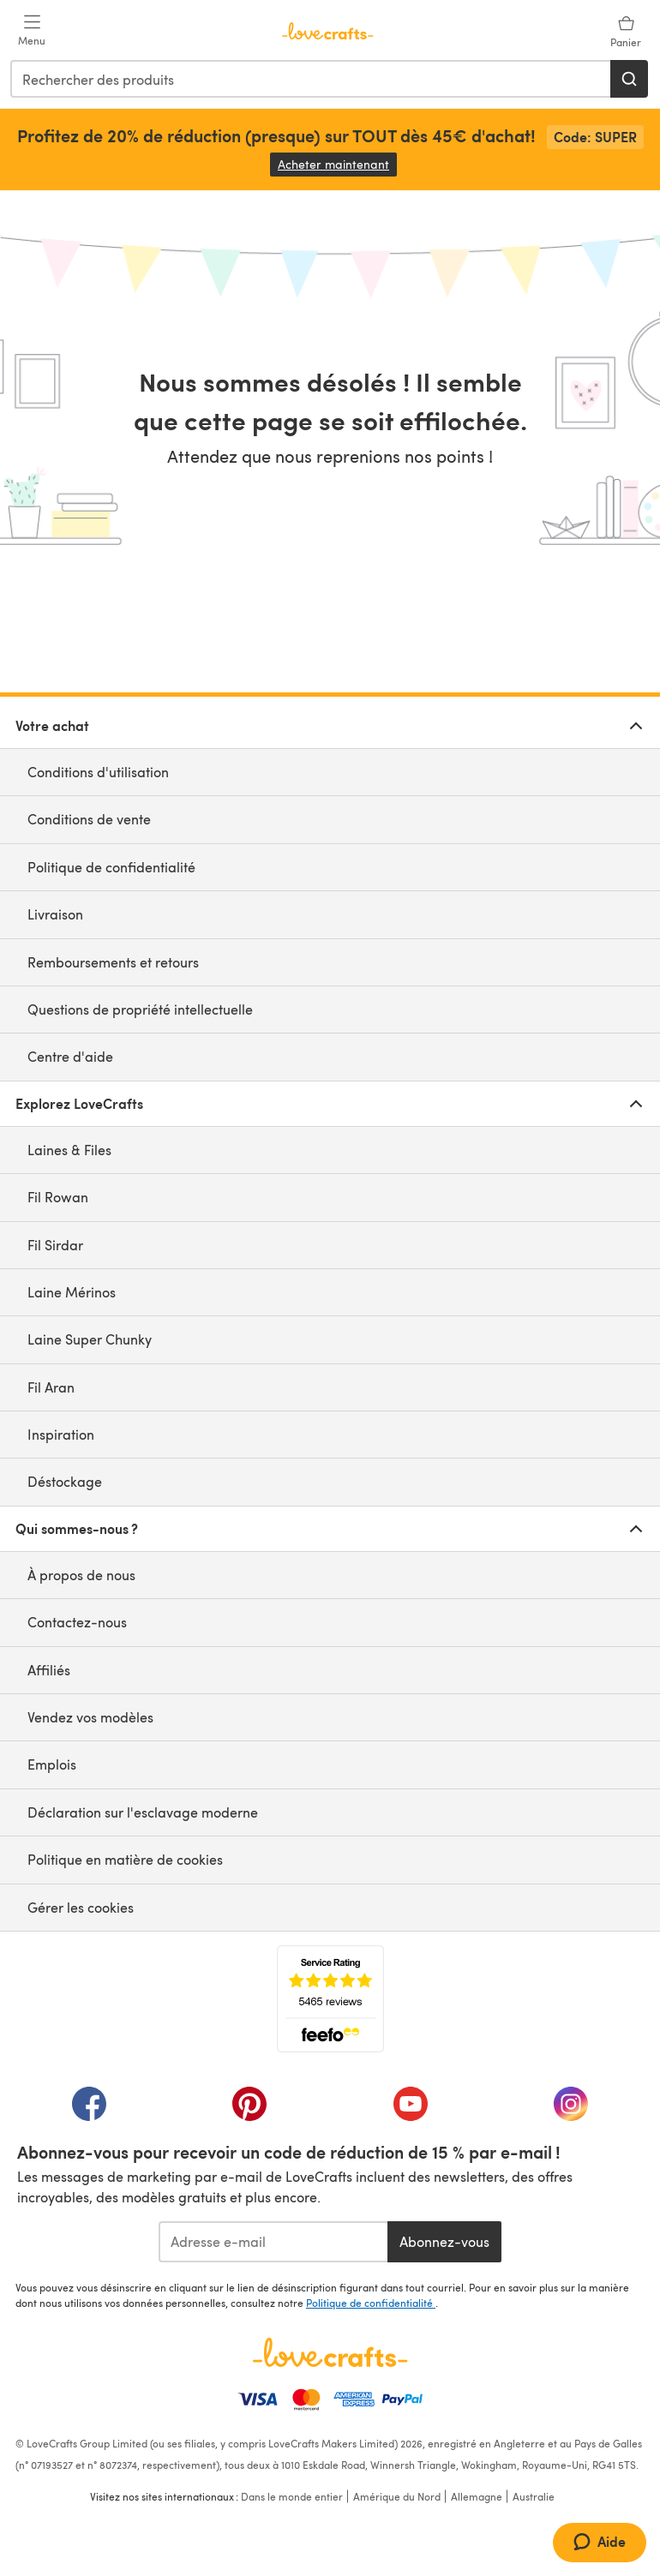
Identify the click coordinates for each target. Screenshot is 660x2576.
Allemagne (476, 2496)
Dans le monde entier (292, 2496)
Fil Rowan (57, 1197)
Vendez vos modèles (90, 1717)
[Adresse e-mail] (273, 2241)
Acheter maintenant (337, 164)
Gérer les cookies (80, 1907)
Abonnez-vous (444, 2241)
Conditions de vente (89, 819)
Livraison (55, 914)
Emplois (51, 1764)
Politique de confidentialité (111, 867)
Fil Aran (51, 1387)
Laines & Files (69, 1150)
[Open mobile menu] (31, 30)
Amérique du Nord (397, 2496)
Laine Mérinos (71, 1292)
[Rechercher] (629, 79)
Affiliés (48, 1670)
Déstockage (64, 1481)
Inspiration (60, 1434)
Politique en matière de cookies (125, 1859)
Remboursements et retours (113, 962)
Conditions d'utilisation (98, 772)
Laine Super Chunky (89, 1339)
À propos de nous (81, 1575)
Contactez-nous (77, 1622)
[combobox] (311, 79)
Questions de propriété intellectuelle (140, 1009)
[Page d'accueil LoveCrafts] (330, 2352)
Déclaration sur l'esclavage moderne (142, 1812)
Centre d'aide (70, 1056)
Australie (534, 2496)
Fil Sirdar (55, 1245)
